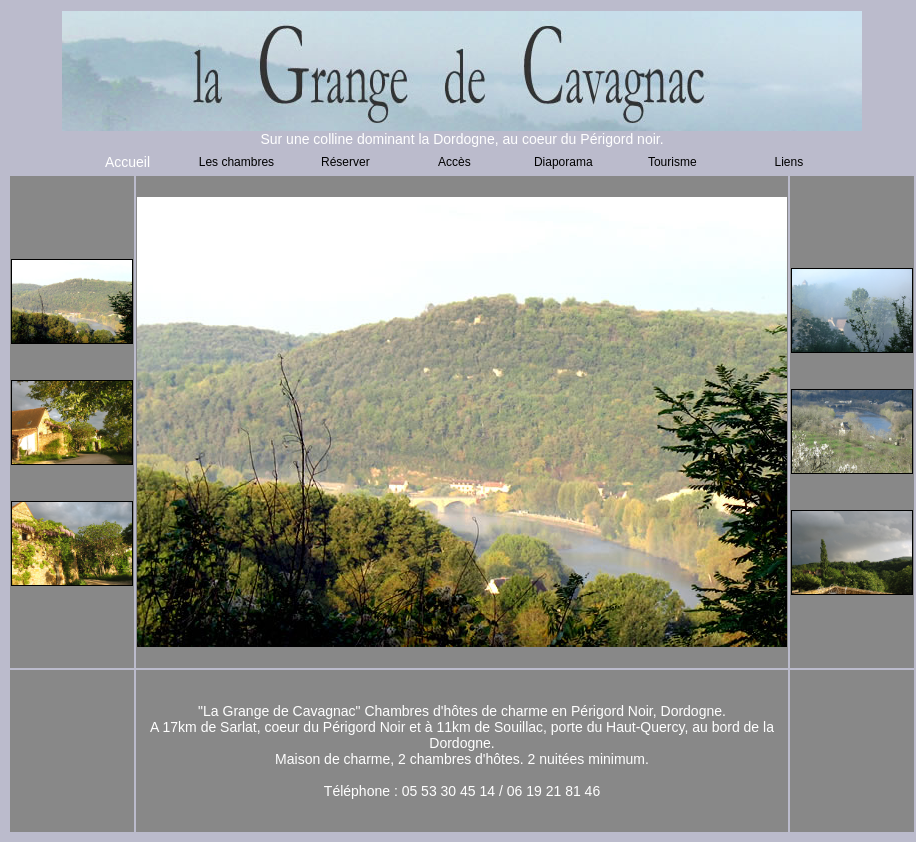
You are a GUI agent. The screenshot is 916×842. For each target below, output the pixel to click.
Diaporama (563, 162)
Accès (454, 162)
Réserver (345, 162)
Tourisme (672, 162)
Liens (789, 162)
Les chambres (236, 162)
